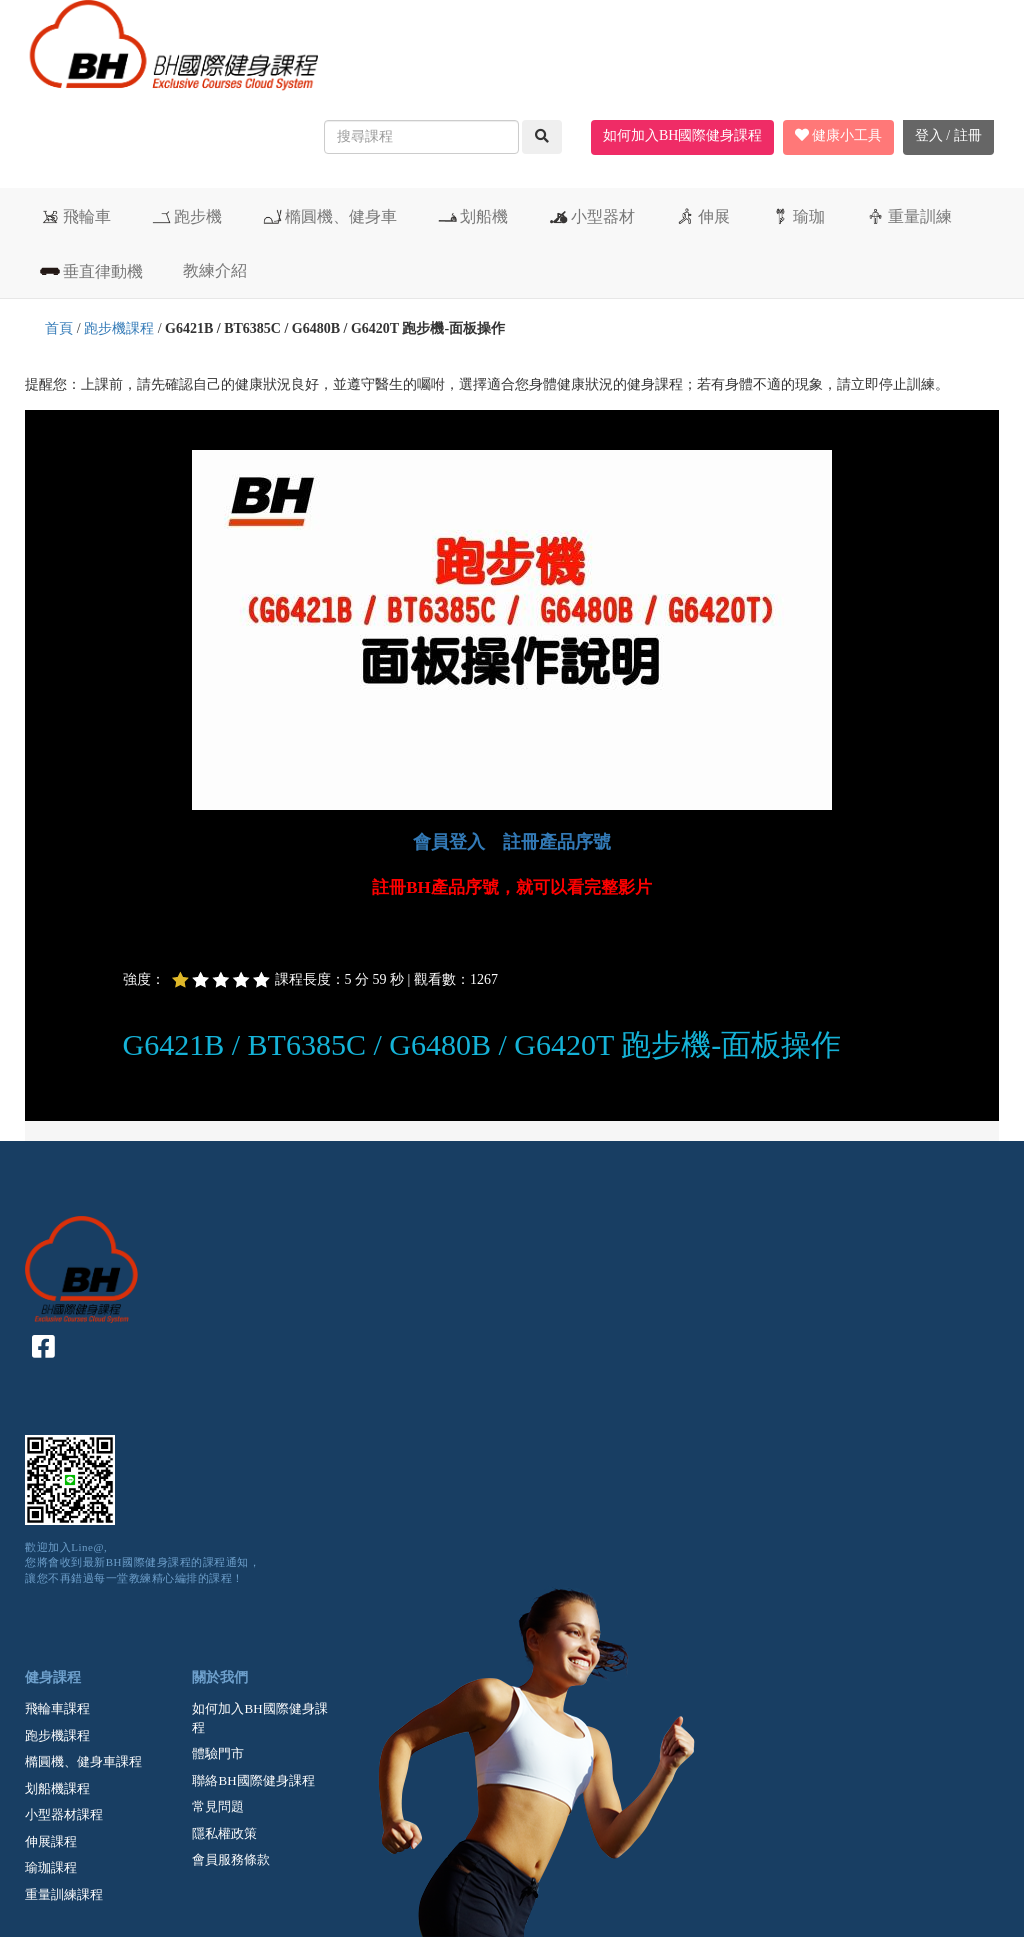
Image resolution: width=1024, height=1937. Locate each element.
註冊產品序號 (557, 842)
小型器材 (591, 216)
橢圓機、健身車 (329, 216)
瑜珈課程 (51, 1867)
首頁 (59, 328)
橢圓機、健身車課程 (83, 1761)
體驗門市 (218, 1753)
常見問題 (218, 1806)
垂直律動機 (91, 271)
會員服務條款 (231, 1859)
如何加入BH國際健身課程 (682, 135)
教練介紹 (215, 270)
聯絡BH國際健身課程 (253, 1780)
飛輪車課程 (57, 1708)
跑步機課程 (119, 328)
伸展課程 (51, 1841)
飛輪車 (75, 216)
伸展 (702, 216)
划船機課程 (57, 1788)
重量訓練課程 (64, 1894)
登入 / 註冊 (948, 135)
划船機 (472, 216)
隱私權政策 (224, 1833)
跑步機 (186, 216)
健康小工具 (839, 135)
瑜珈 (797, 216)
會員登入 (449, 842)
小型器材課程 (64, 1814)
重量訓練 (908, 216)
